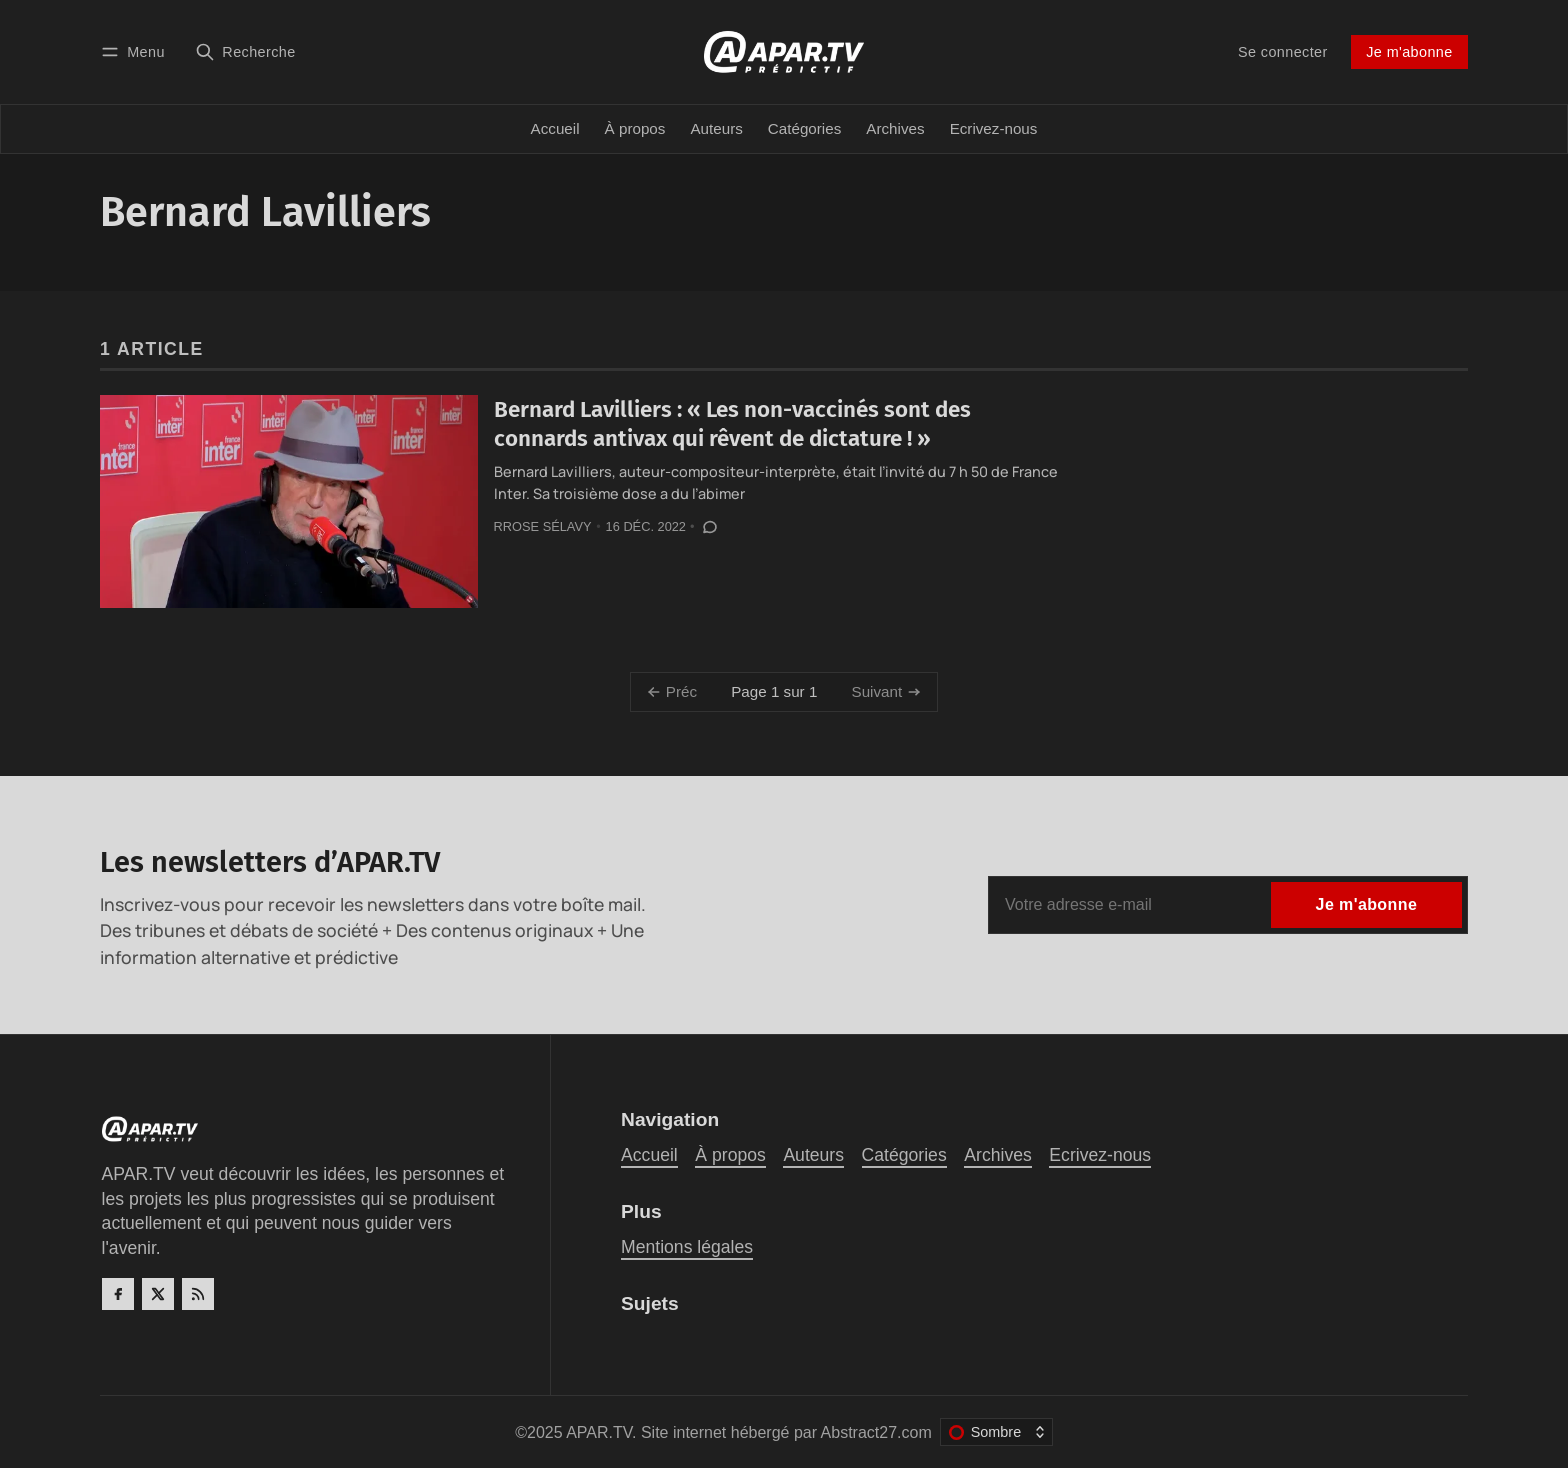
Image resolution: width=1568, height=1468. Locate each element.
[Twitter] (158, 1294)
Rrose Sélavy (543, 526)
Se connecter (1283, 52)
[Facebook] (118, 1294)
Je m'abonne (1409, 52)
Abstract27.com (876, 1432)
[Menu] (136, 51)
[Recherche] (245, 51)
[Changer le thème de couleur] (996, 1432)
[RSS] (198, 1294)
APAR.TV (599, 1432)
